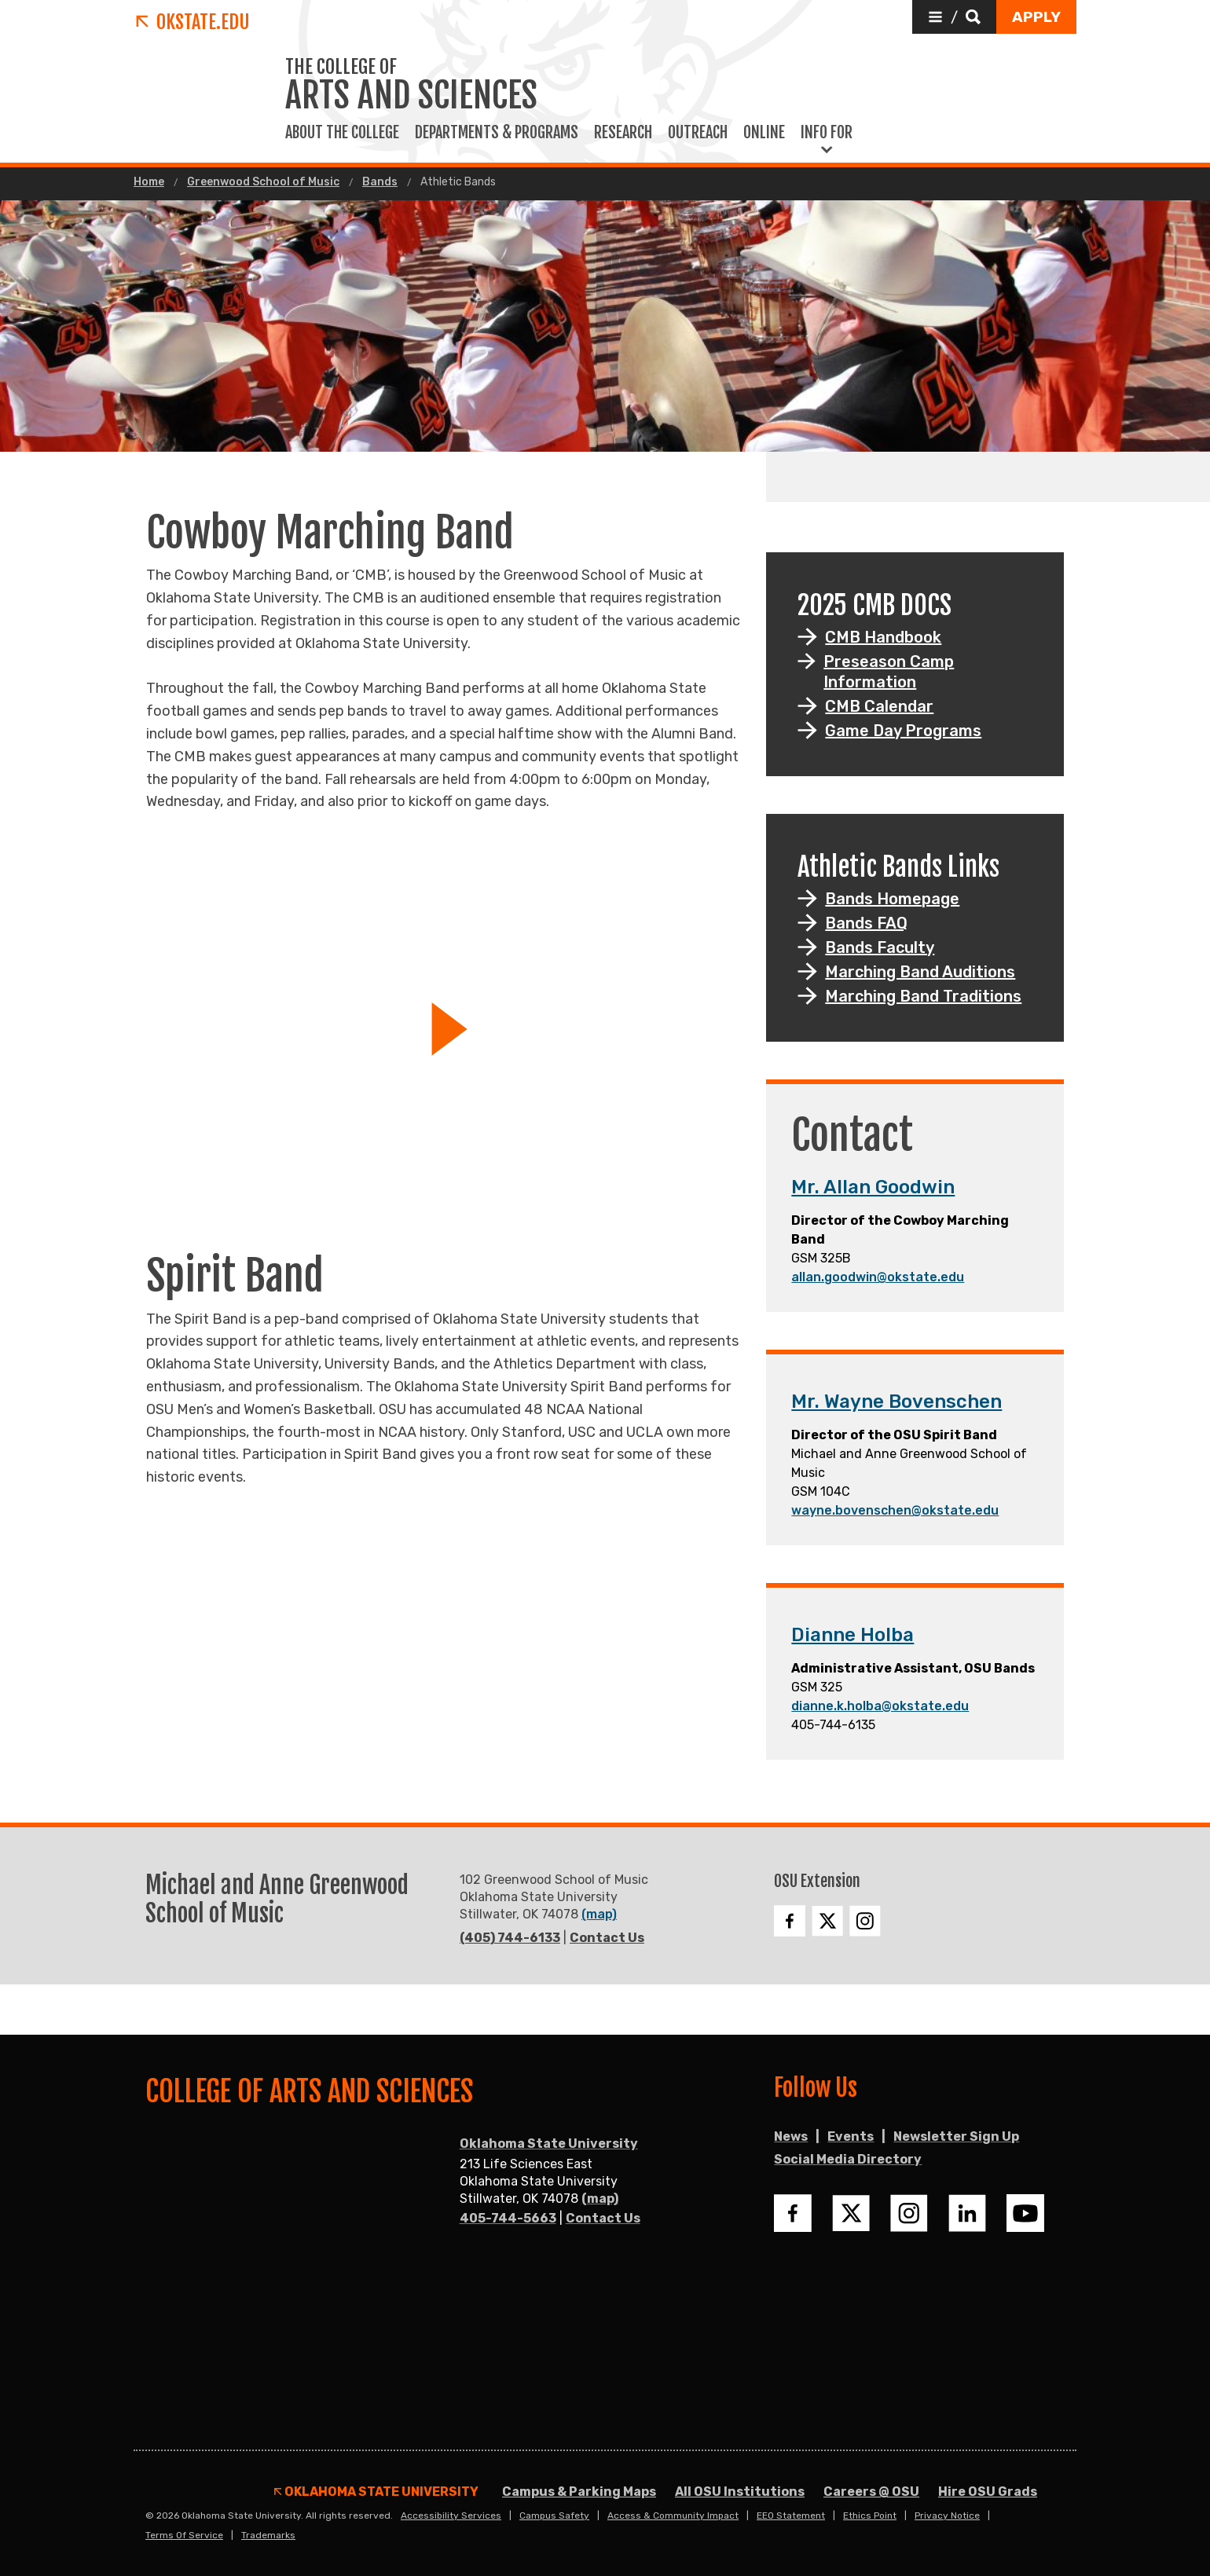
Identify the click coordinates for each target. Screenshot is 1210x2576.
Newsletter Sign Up (956, 2136)
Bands (380, 182)
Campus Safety (554, 2515)
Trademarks (268, 2535)
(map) (599, 1914)
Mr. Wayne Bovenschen (896, 1402)
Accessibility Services (451, 2515)
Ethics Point (869, 2515)
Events (850, 2136)
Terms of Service (184, 2535)
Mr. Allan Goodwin (873, 1187)
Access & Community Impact (673, 2515)
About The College (342, 132)
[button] (954, 17)
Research (623, 132)
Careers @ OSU (871, 2491)
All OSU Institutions (740, 2491)
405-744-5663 (508, 2218)
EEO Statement (791, 2515)
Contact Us (607, 1937)
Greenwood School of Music (263, 182)
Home (149, 182)
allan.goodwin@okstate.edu (877, 1277)
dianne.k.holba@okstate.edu (880, 1705)
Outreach (698, 132)
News (791, 2136)
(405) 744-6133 (510, 1937)
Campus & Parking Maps (579, 2491)
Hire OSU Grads (987, 2491)
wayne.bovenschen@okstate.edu (895, 1510)
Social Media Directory (848, 2159)
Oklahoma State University (549, 2143)
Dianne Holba (852, 1635)
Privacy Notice (947, 2515)
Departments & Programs (496, 132)
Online (764, 132)
